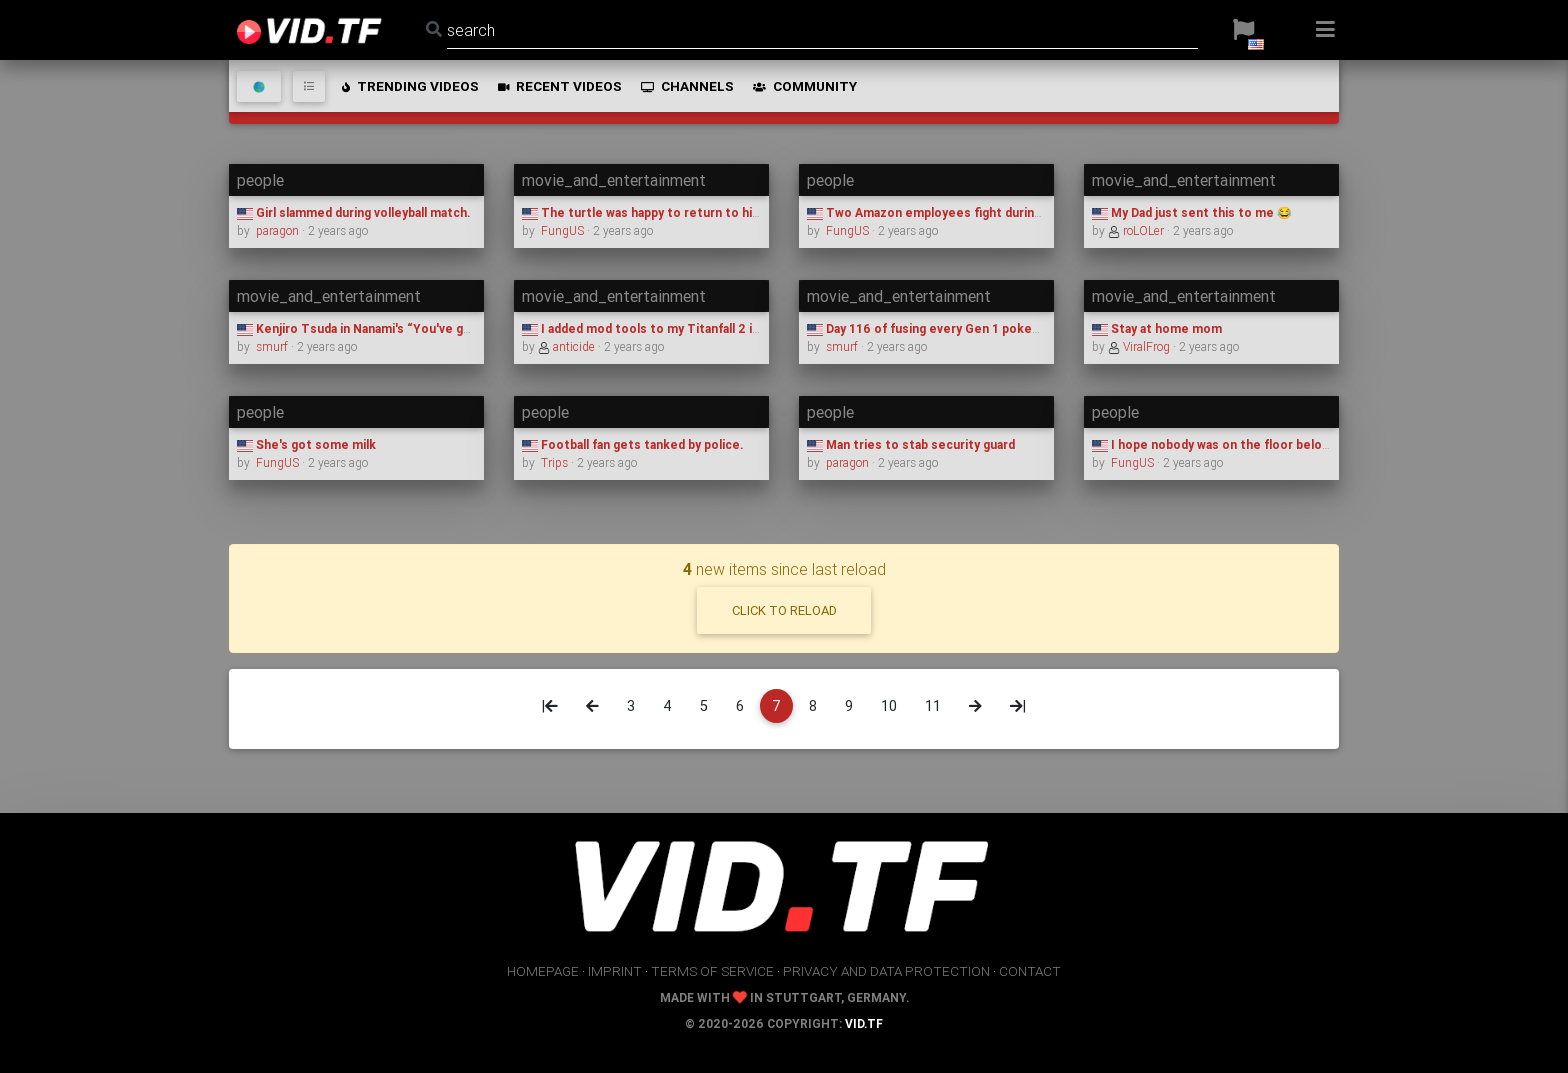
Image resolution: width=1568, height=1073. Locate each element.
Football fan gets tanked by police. (632, 444)
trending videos (409, 86)
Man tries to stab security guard (911, 444)
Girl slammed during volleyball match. (353, 212)
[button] (1243, 30)
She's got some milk (306, 444)
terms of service (712, 971)
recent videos (558, 86)
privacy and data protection (886, 971)
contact (1030, 971)
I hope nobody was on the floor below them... (1233, 444)
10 (889, 706)
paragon (277, 230)
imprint (615, 971)
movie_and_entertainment (614, 180)
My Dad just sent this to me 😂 (1192, 212)
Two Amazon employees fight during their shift (955, 212)
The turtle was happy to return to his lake (654, 212)
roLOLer (1137, 230)
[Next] (975, 706)
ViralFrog (1140, 346)
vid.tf (864, 1023)
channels (686, 86)
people (260, 180)
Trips (554, 462)
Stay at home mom (1157, 328)
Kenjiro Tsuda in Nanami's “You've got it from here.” (397, 328)
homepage (543, 971)
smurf (272, 346)
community (803, 86)
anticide (568, 346)
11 (933, 706)
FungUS (562, 230)
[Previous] (592, 706)
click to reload (784, 610)
